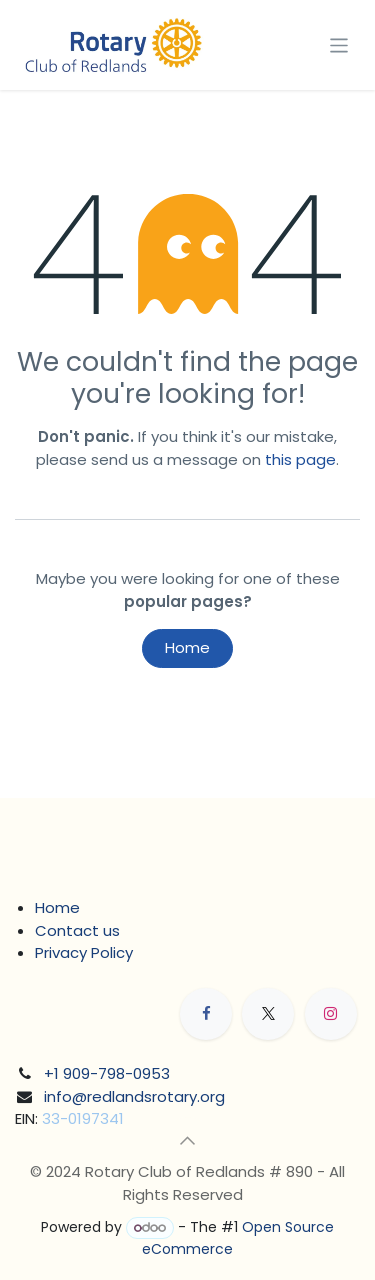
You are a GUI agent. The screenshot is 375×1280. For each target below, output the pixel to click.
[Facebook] (206, 1014)
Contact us (77, 930)
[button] (188, 1141)
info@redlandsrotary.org (134, 1096)
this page (300, 459)
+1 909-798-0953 (107, 1073)
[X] (268, 1014)
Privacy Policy (84, 952)
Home (187, 647)
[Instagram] (331, 1014)
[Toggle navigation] (339, 44)
